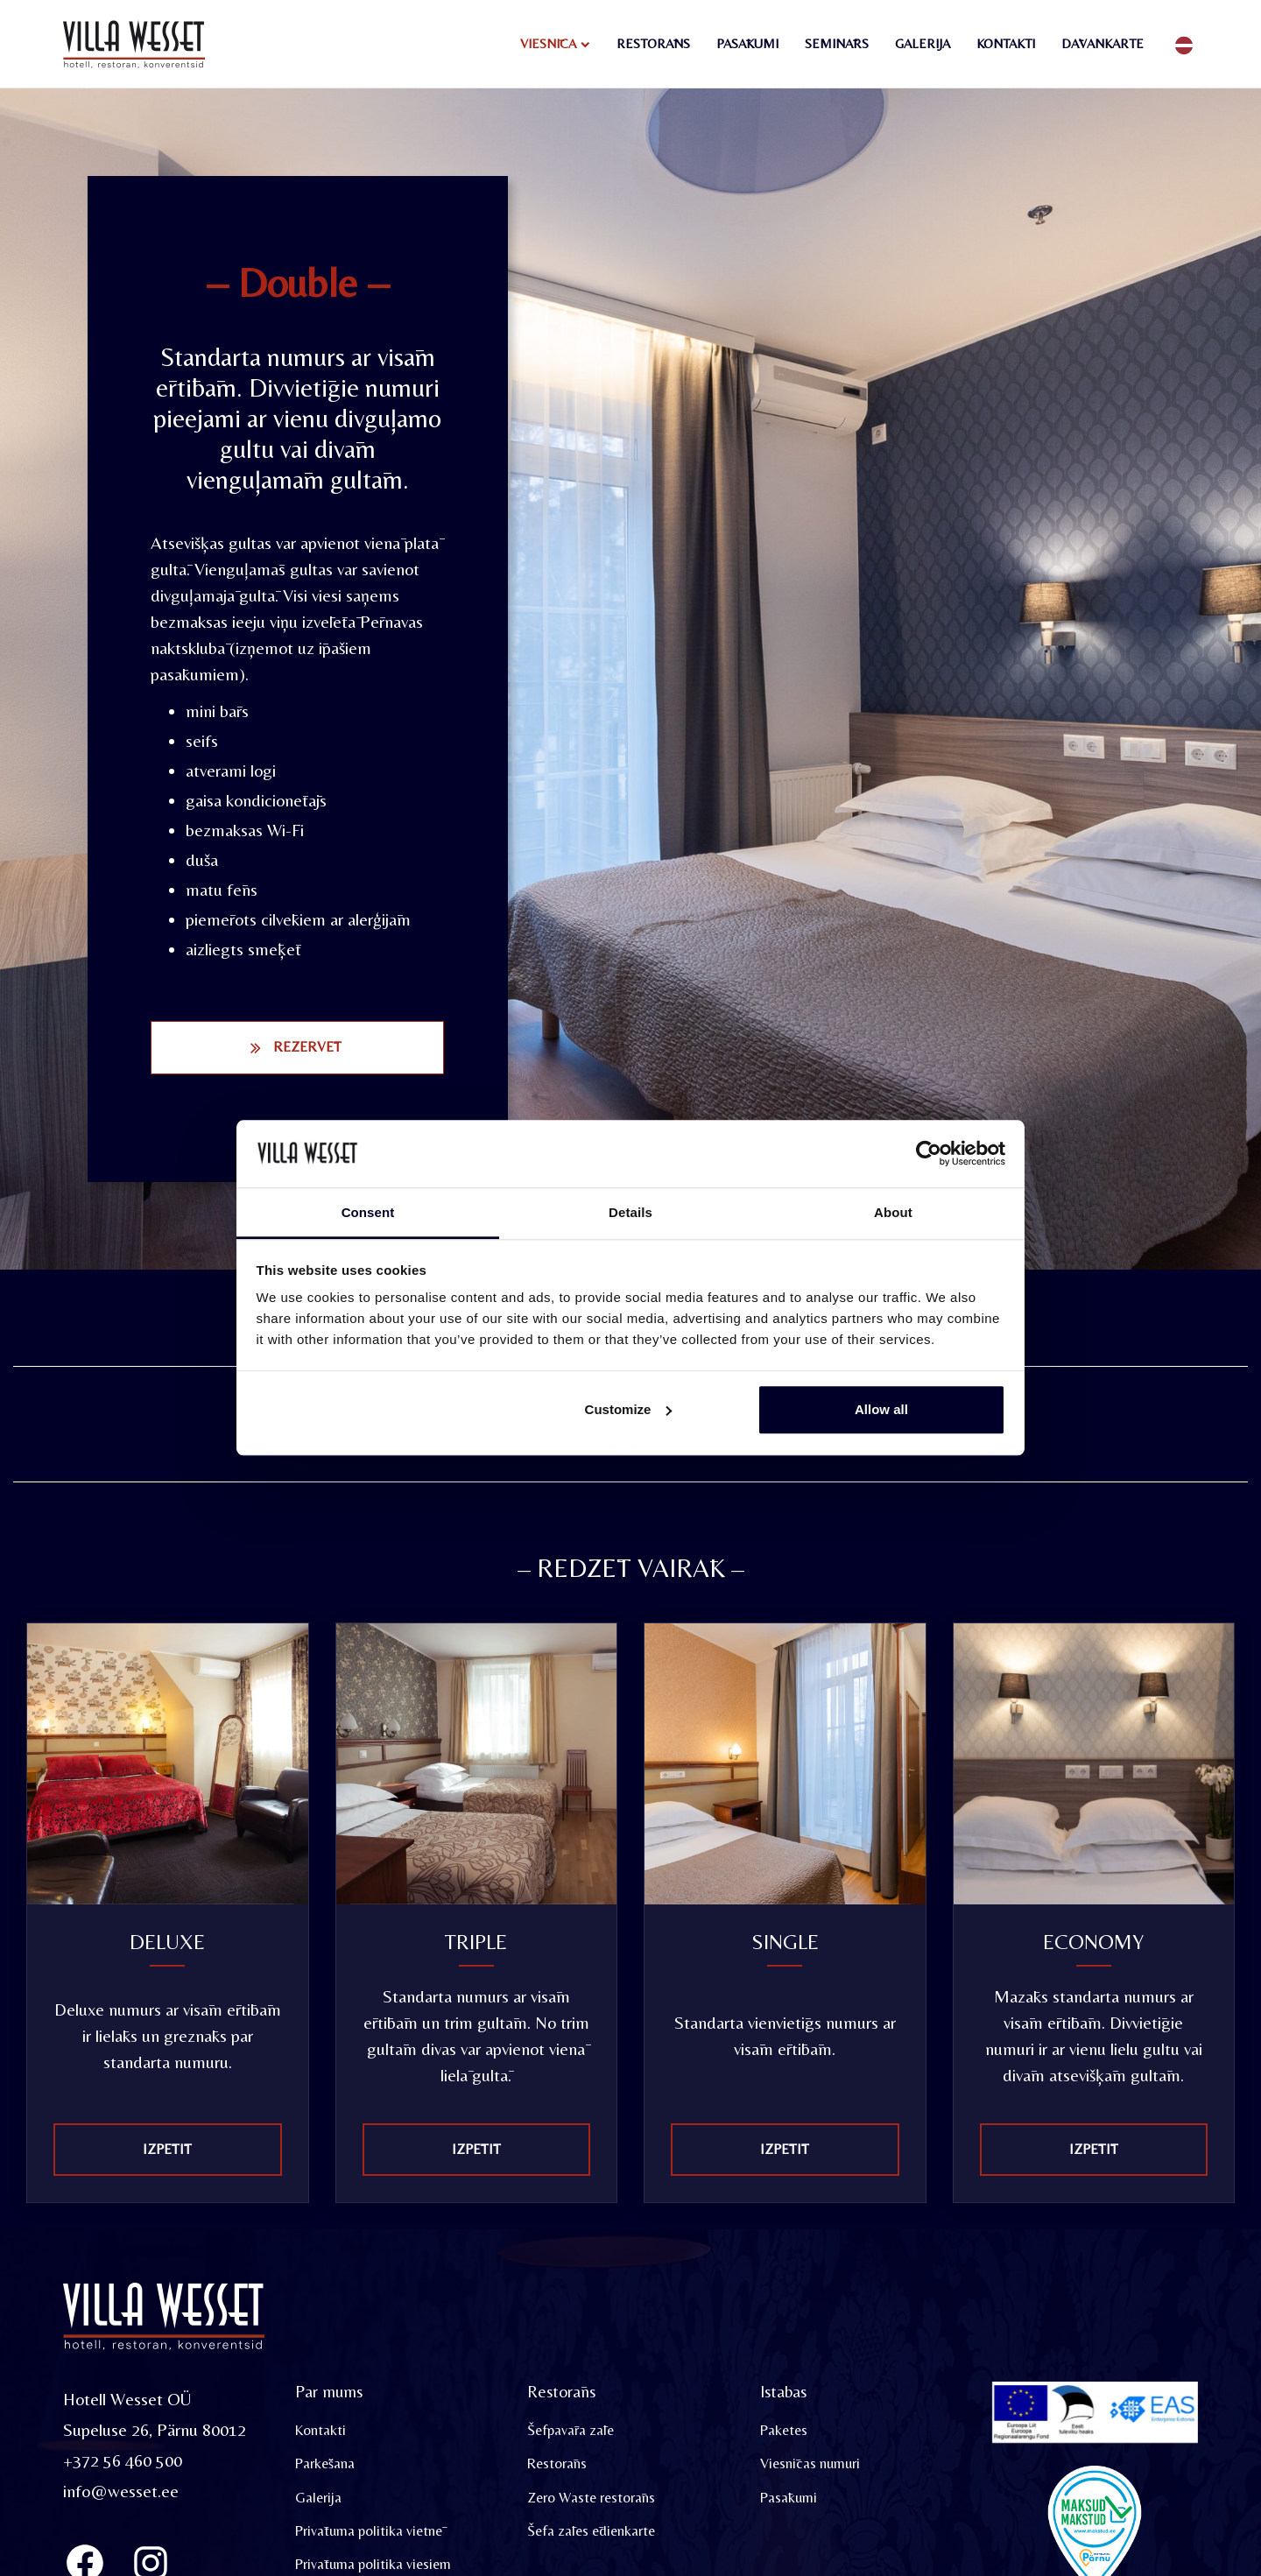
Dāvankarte (1102, 43)
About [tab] (893, 1212)
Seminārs (837, 43)
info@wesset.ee (121, 2492)
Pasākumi (747, 43)
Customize (629, 1409)
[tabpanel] (167, 1405)
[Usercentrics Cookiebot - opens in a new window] (928, 1154)
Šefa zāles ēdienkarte (591, 2532)
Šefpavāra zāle (570, 2432)
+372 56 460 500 (122, 2462)
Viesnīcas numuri (810, 2465)
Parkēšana (325, 2465)
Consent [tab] (368, 1212)
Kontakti (1005, 43)
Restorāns (653, 43)
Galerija (922, 43)
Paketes (783, 2432)
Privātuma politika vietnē (368, 2532)
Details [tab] (630, 1212)
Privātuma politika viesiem (373, 2566)
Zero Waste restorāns (591, 2498)
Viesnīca (548, 43)
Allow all (881, 1409)
